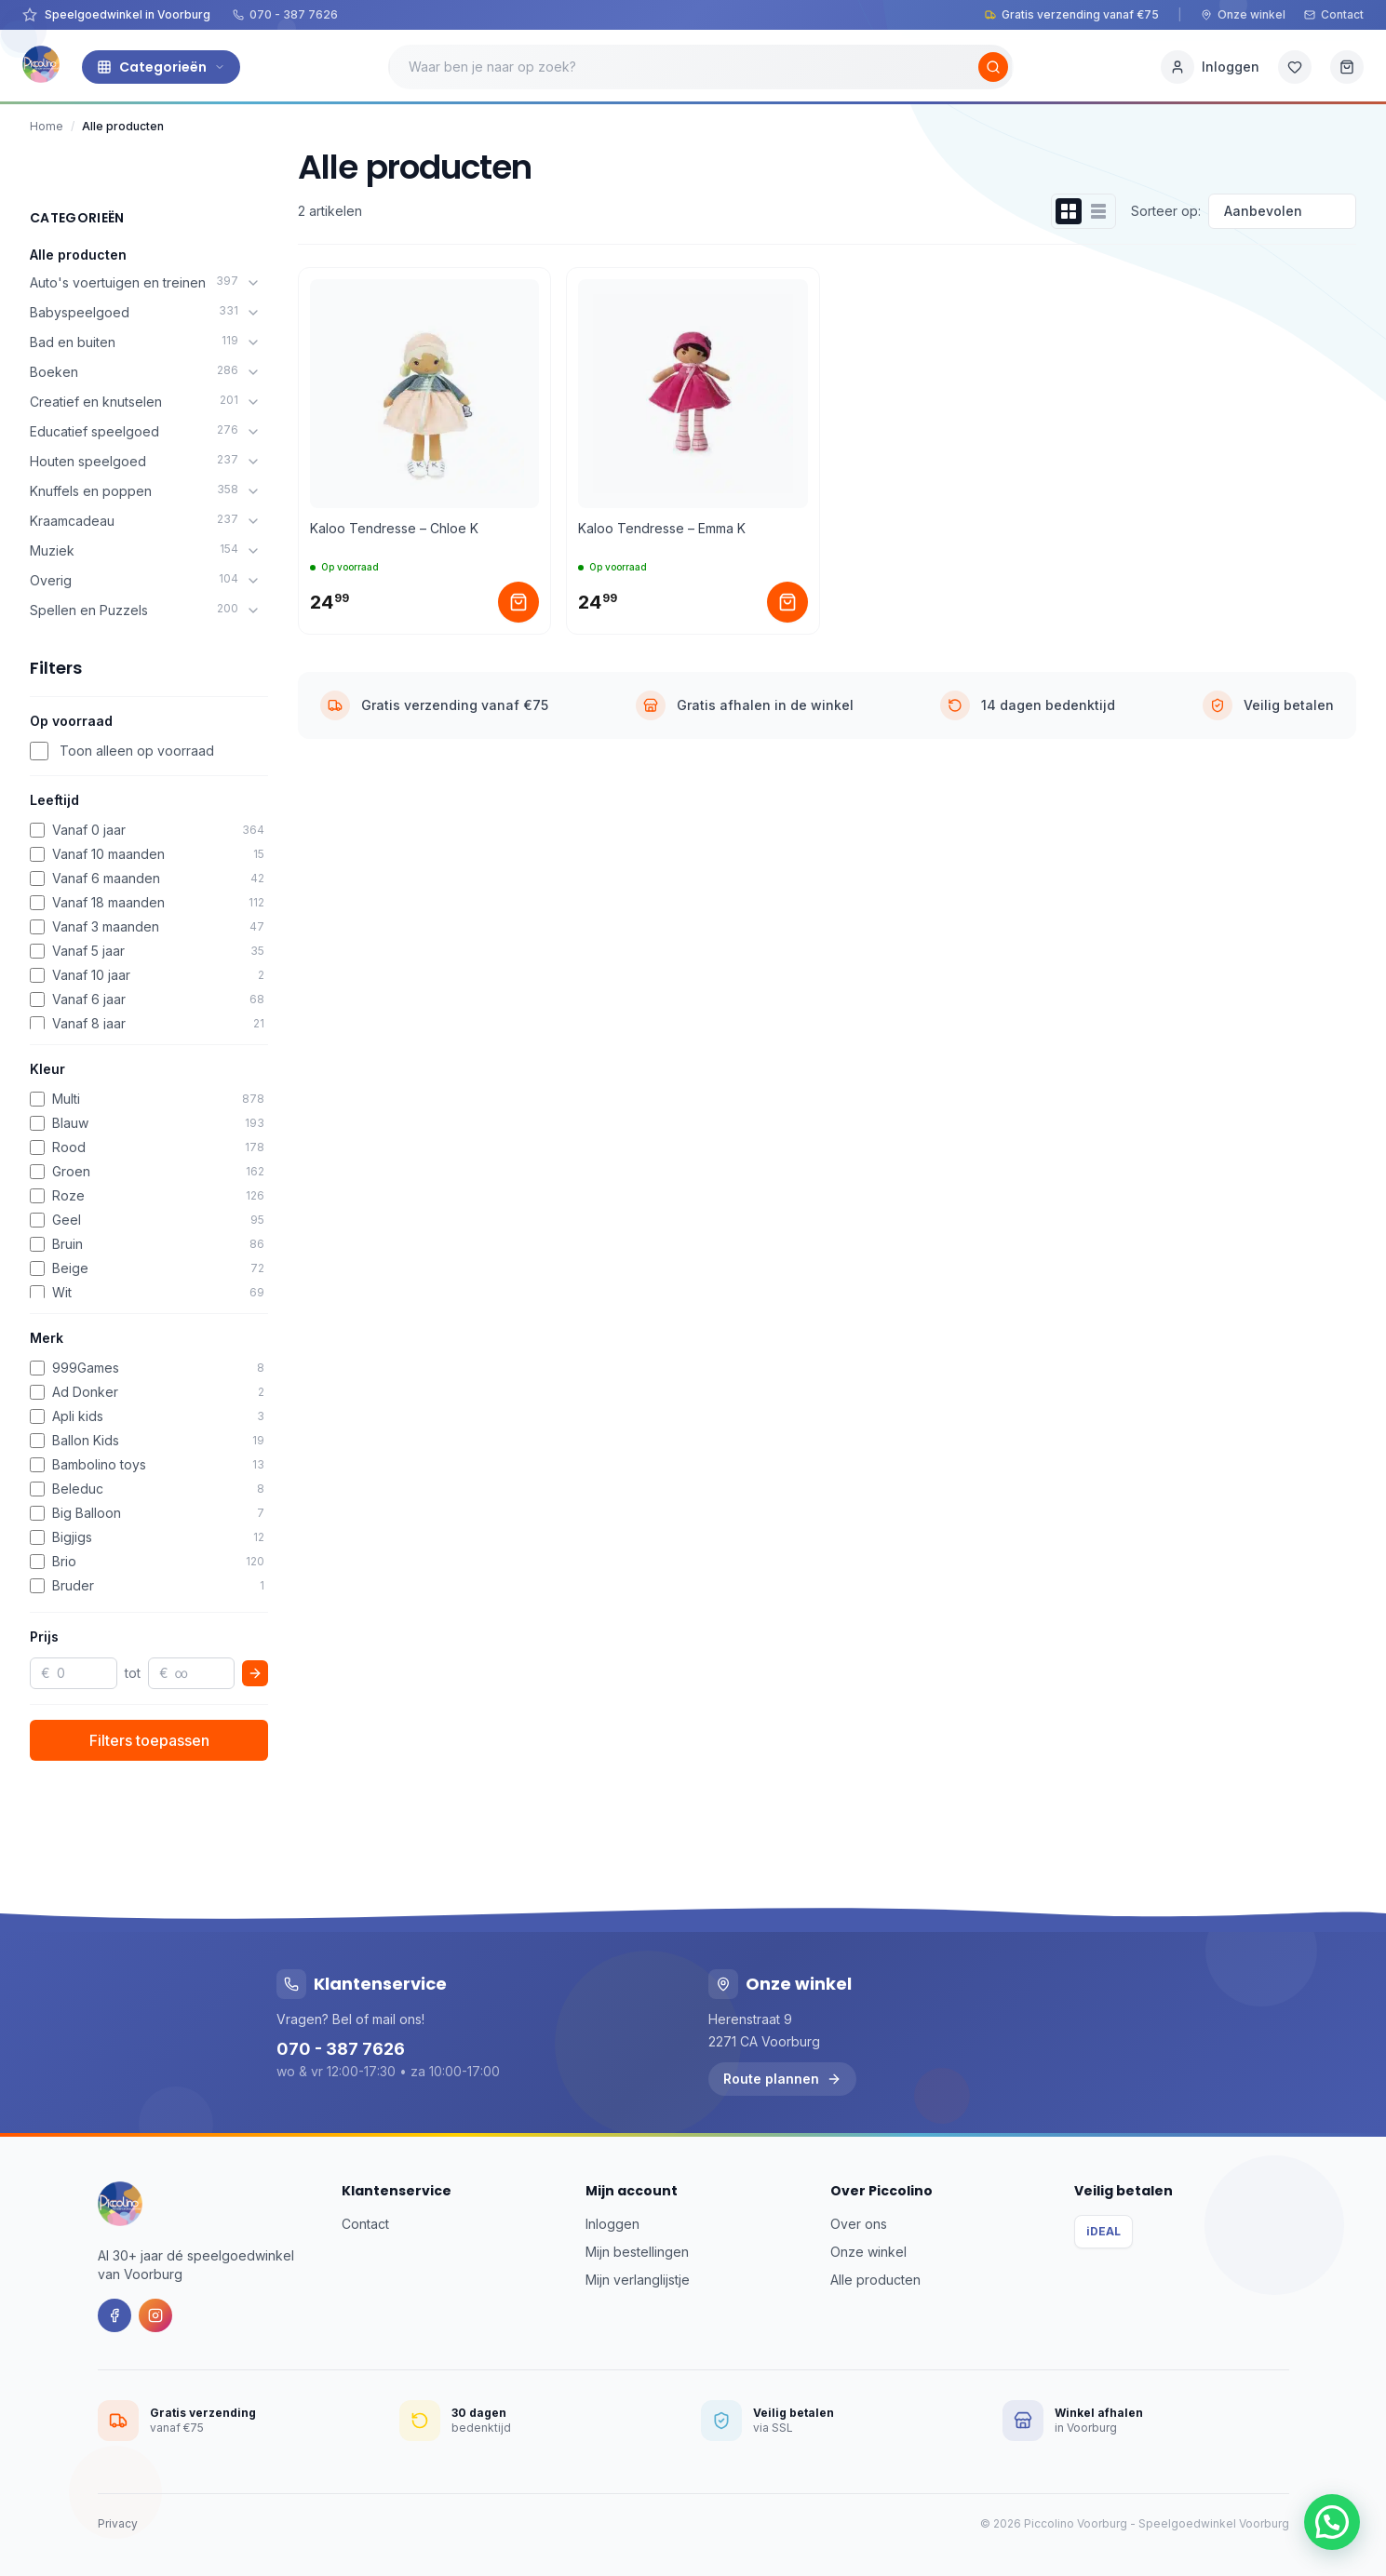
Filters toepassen (149, 1740)
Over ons (858, 2224)
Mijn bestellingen (637, 2252)
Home (46, 126)
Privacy (118, 2523)
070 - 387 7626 (285, 14)
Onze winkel (1243, 14)
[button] (1332, 2522)
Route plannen (782, 2078)
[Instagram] (155, 2315)
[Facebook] (114, 2315)
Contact (1334, 14)
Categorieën (161, 67)
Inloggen (612, 2224)
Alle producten (78, 254)
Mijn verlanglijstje (637, 2280)
